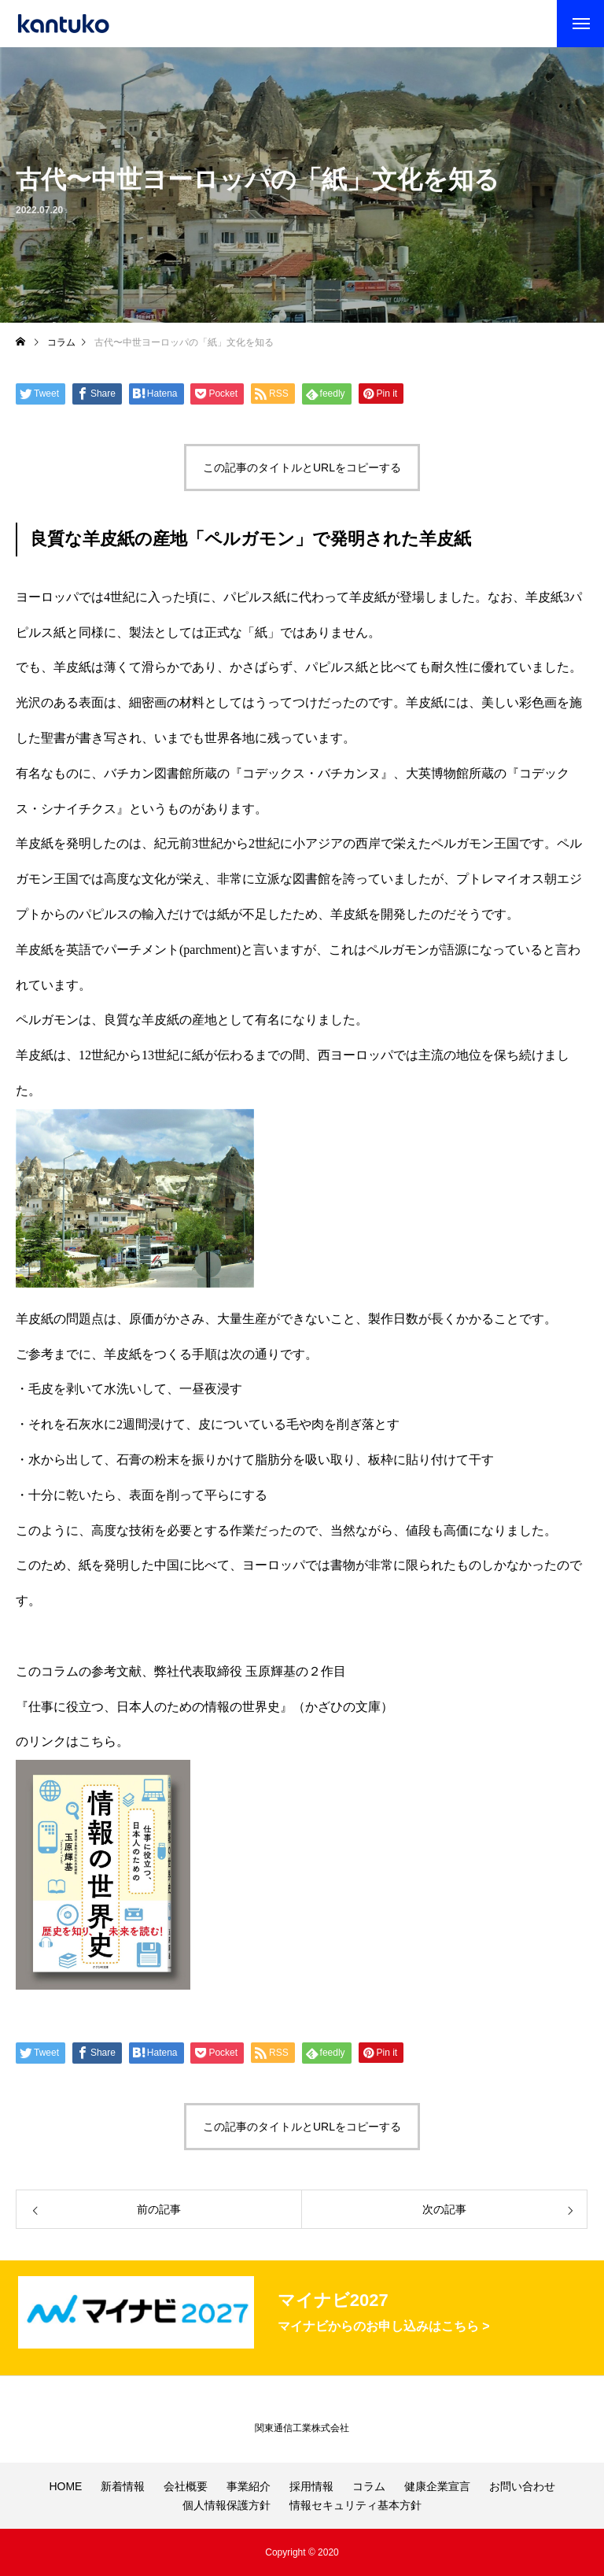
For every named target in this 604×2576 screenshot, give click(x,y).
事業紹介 (248, 2486)
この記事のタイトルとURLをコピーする (302, 467)
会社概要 (186, 2486)
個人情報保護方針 (226, 2505)
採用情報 (311, 2486)
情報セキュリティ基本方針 (355, 2505)
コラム (368, 2486)
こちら (97, 1741)
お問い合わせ (522, 2486)
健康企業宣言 (437, 2486)
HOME (65, 2486)
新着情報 (123, 2486)
